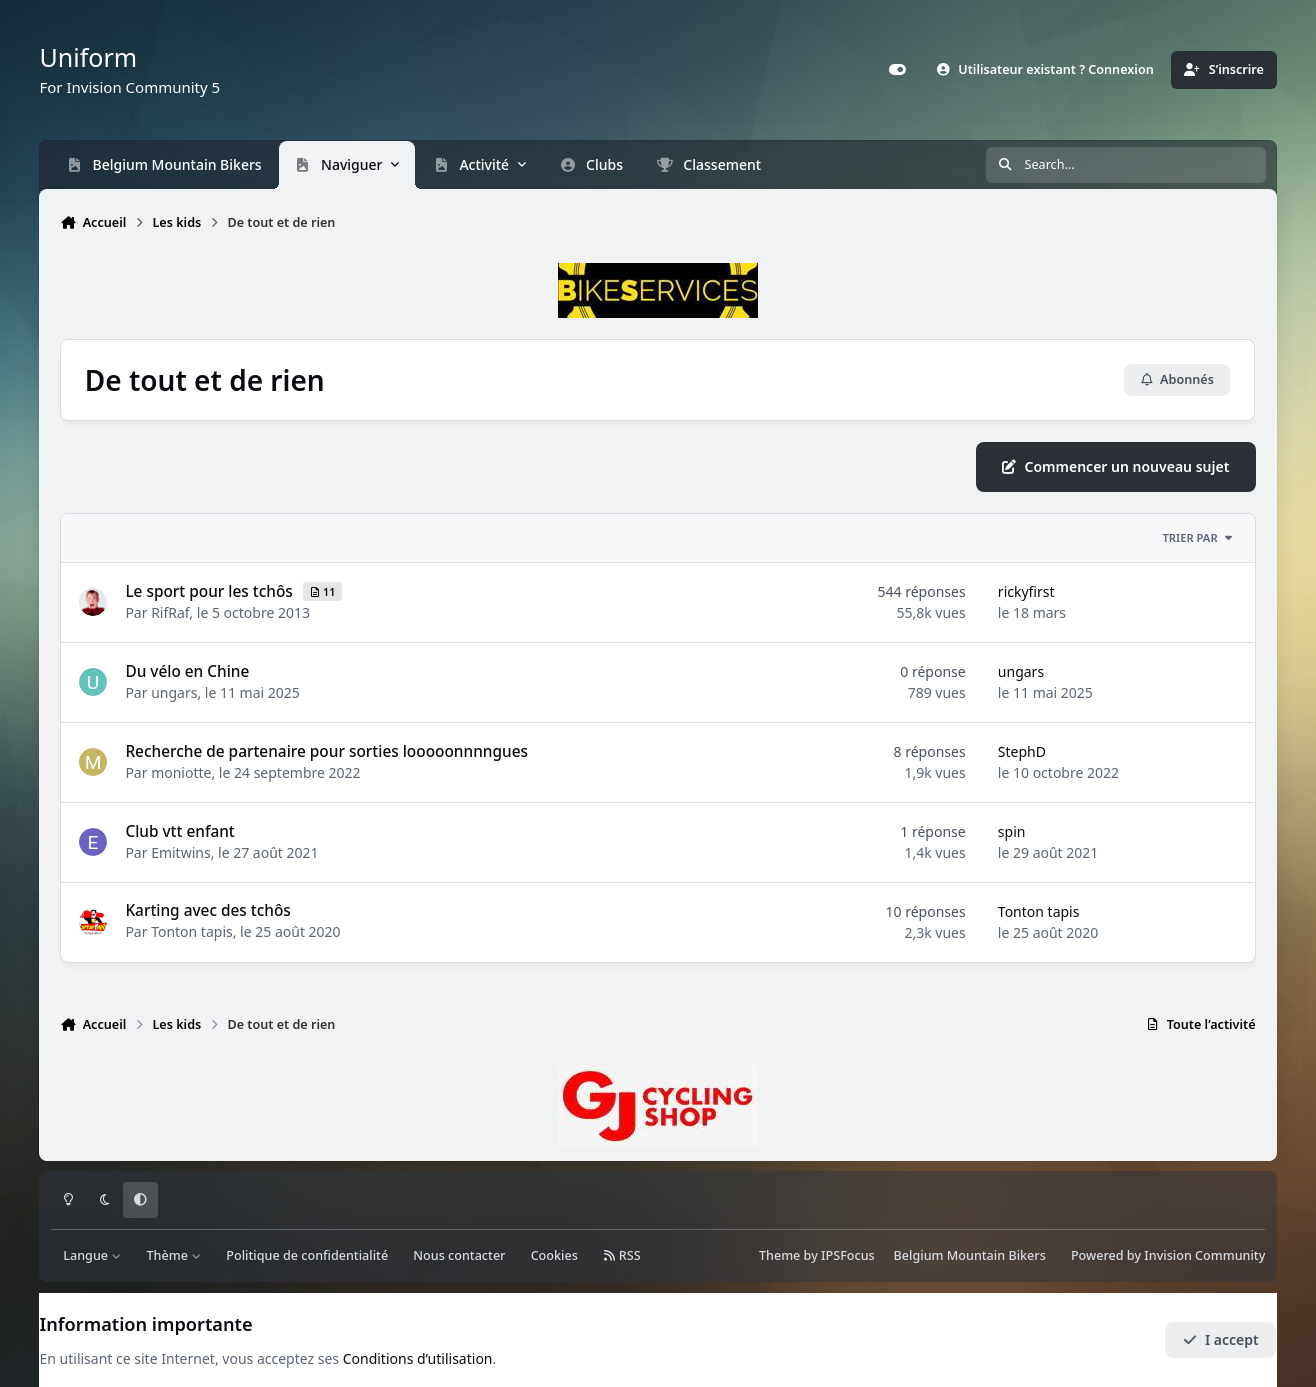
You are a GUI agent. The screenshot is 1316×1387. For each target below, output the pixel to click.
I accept (1221, 1339)
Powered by (1168, 1255)
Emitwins (182, 852)
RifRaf (171, 612)
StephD (1022, 751)
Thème (174, 1255)
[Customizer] (898, 70)
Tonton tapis (193, 932)
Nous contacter (459, 1255)
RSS (622, 1255)
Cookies (554, 1255)
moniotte (182, 772)
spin (1012, 831)
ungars (175, 692)
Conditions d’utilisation (418, 1358)
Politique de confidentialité (307, 1255)
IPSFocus (848, 1255)
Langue (92, 1255)
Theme (779, 1255)
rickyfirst (1026, 591)
